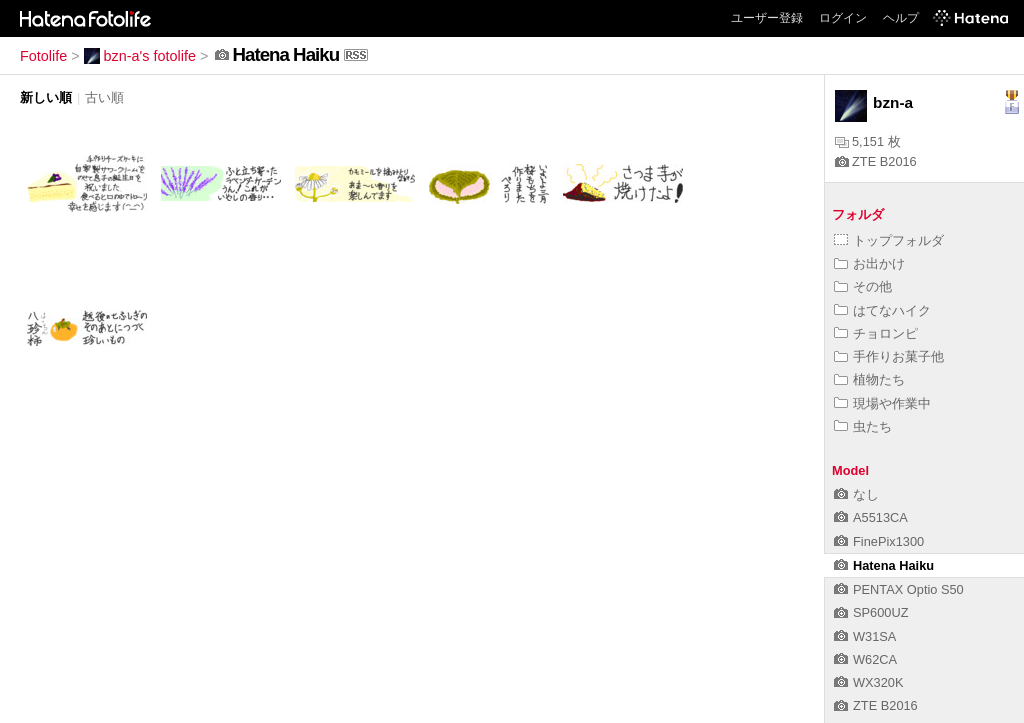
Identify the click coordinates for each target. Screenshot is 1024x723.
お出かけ (869, 263)
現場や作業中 (882, 403)
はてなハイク (882, 310)
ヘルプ (901, 18)
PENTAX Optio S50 (899, 589)
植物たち (869, 379)
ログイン (843, 18)
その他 (863, 286)
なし (856, 494)
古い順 (104, 97)
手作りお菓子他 (889, 356)
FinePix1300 (879, 541)
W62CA (865, 659)
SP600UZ (871, 612)
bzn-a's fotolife (140, 56)
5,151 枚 (868, 141)
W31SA (865, 636)
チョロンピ (876, 333)
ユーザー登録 (767, 18)
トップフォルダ (889, 240)
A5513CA (871, 517)
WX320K (869, 682)
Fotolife (43, 56)
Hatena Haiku (884, 565)
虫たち (863, 426)
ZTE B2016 (876, 161)
